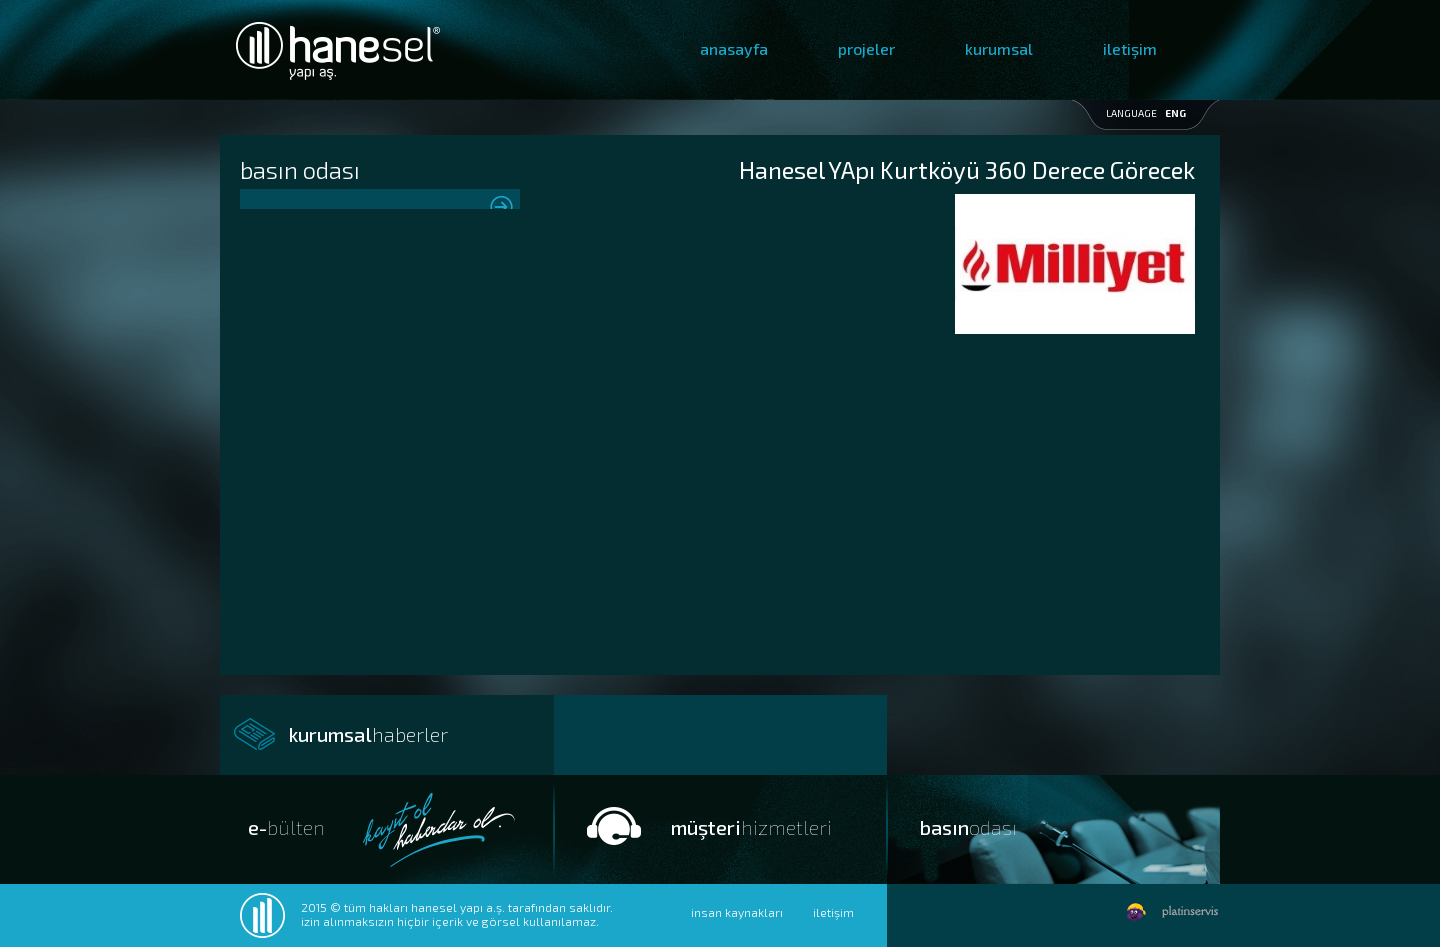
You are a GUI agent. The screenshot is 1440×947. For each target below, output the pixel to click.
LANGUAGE (1146, 113)
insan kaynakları (737, 912)
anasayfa (734, 48)
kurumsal (999, 48)
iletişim (1130, 48)
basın (968, 827)
